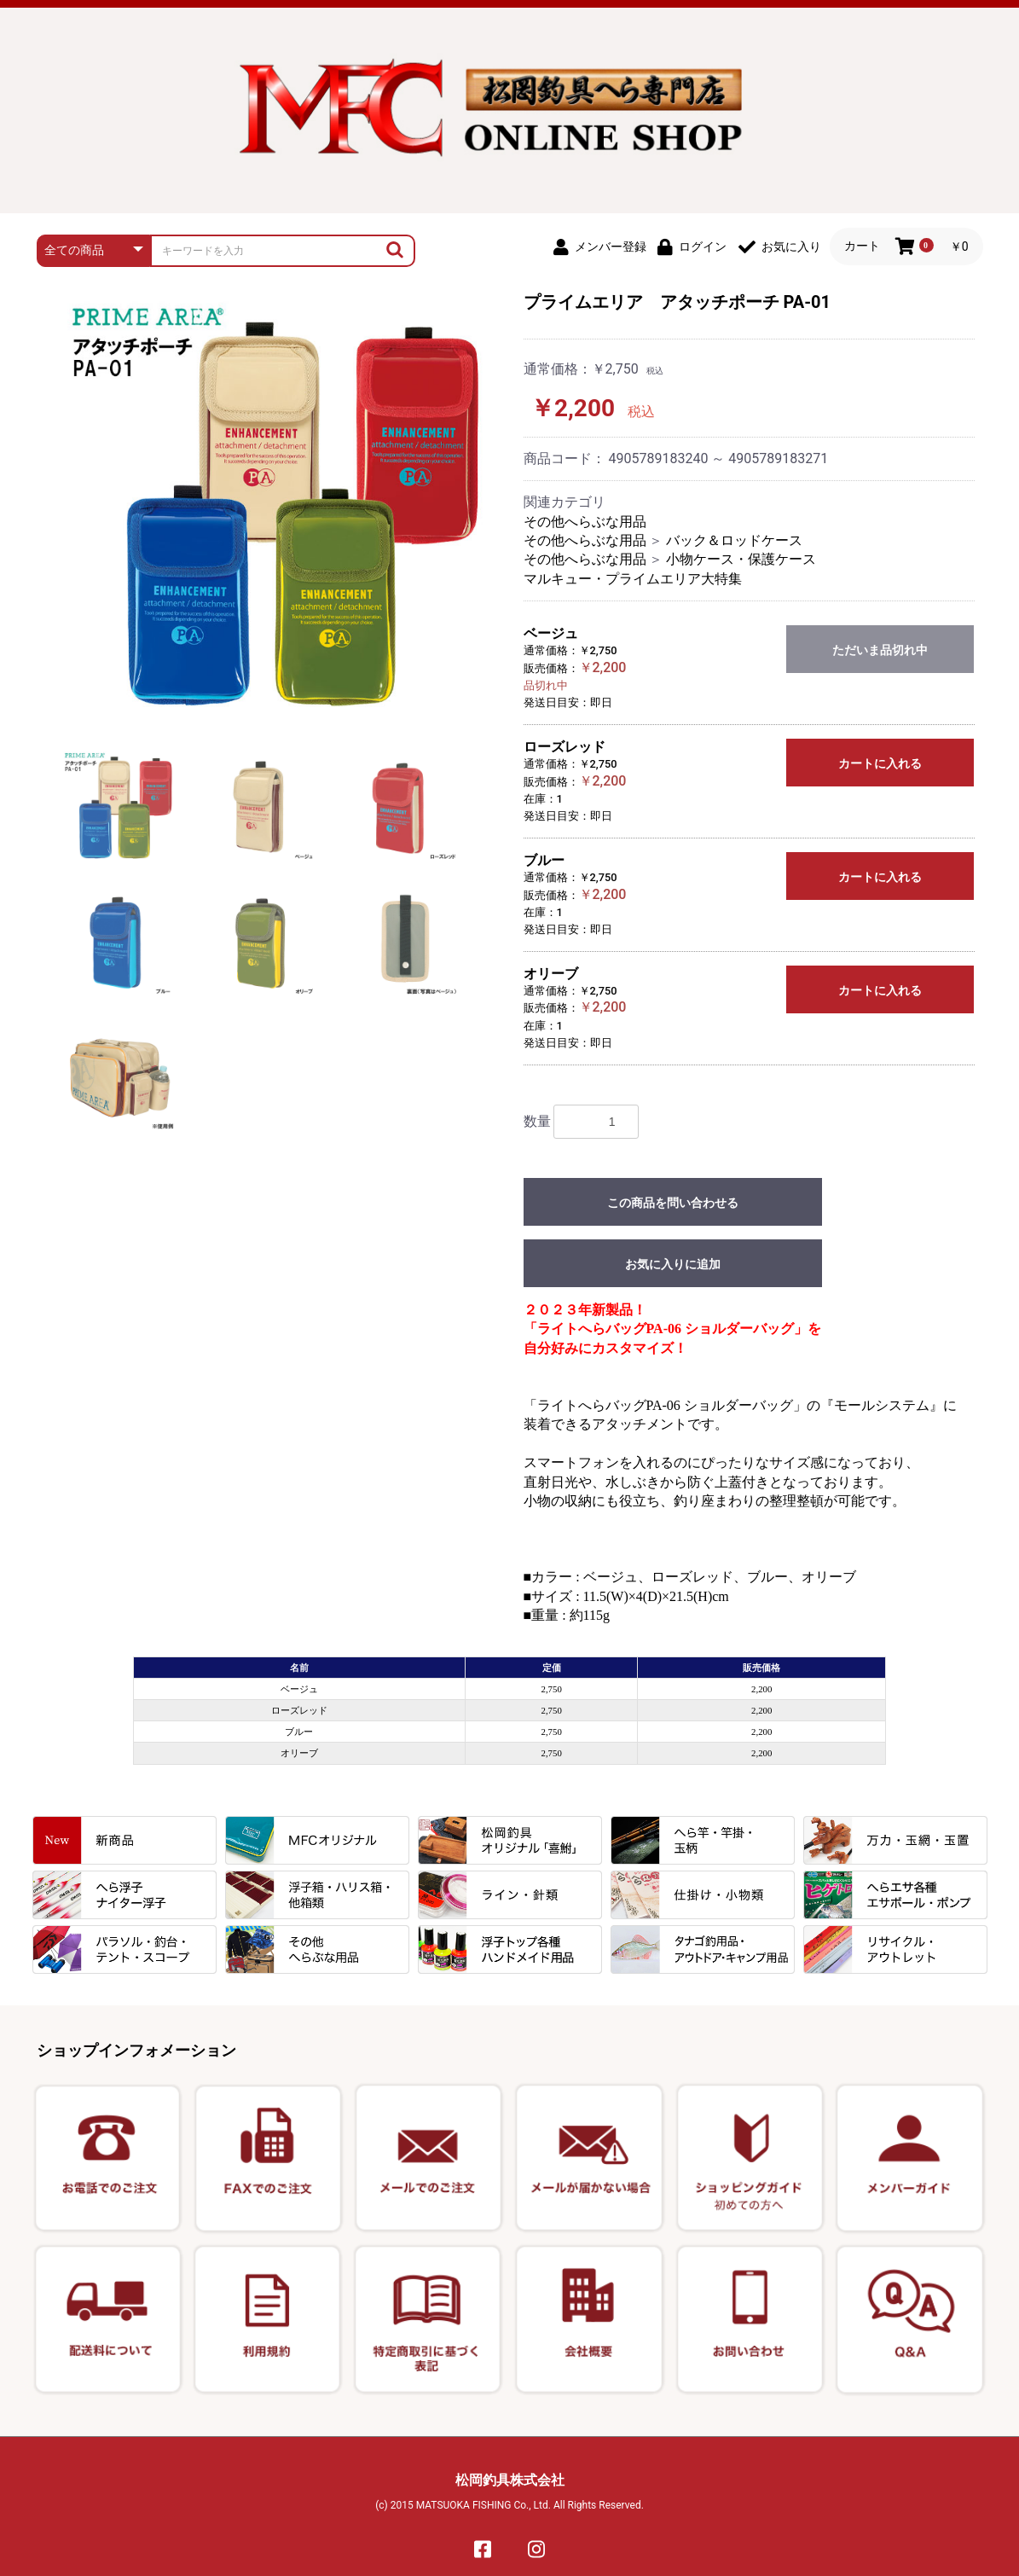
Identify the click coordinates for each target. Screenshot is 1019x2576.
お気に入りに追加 (673, 1264)
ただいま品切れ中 (880, 650)
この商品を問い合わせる (672, 1203)
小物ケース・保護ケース (741, 559)
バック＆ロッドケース (734, 540)
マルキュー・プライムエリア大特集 (633, 579)
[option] (277, 508)
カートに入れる (880, 763)
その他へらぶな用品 (585, 521)
